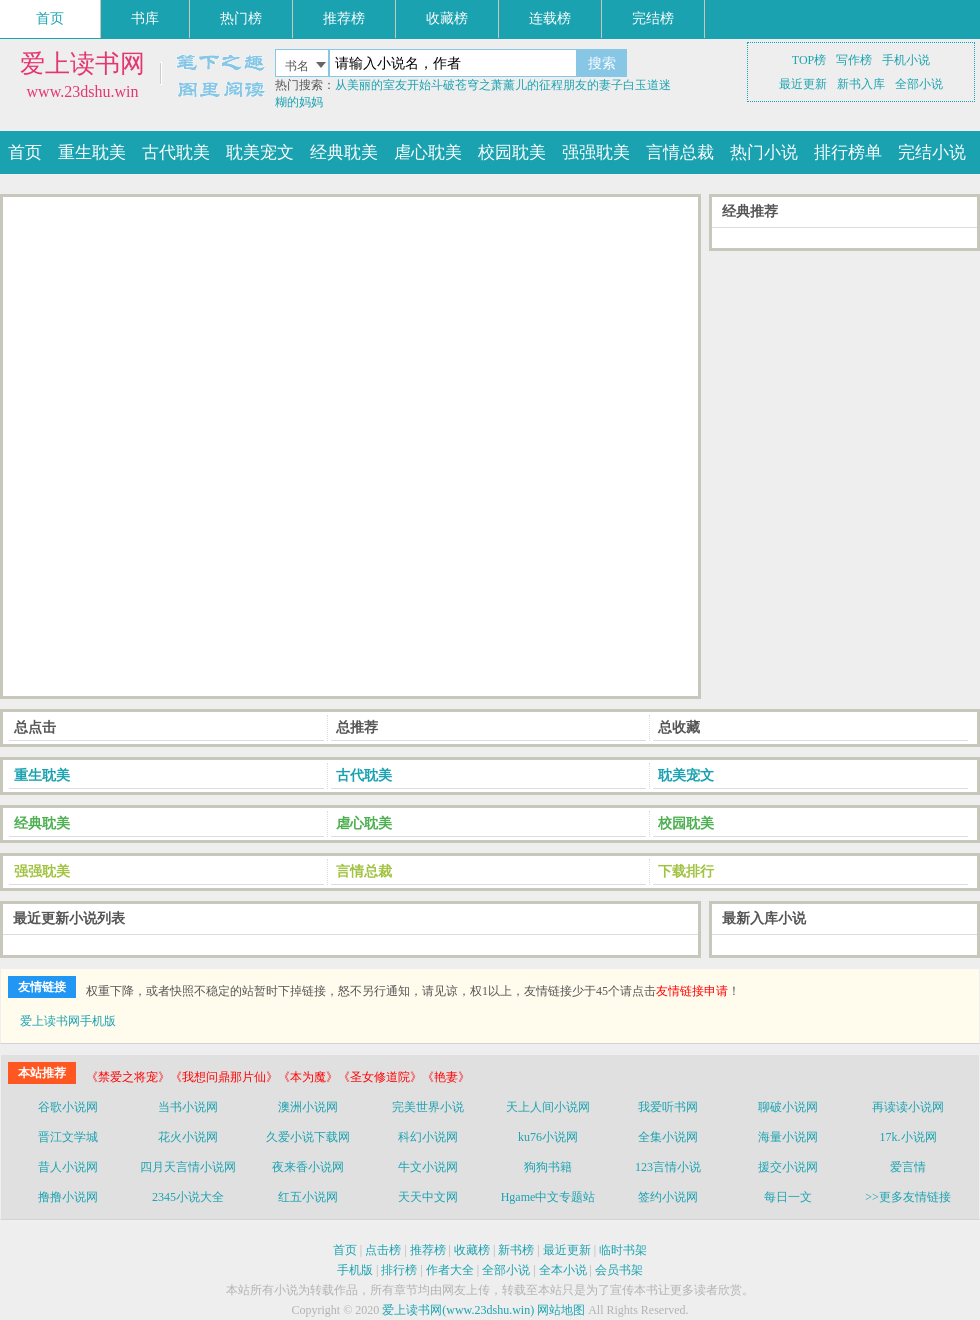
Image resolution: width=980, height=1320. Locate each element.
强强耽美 (596, 152)
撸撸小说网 (68, 1197)
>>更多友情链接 (908, 1197)
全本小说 (563, 1270)
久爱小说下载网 (308, 1137)
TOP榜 (809, 60)
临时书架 (623, 1250)
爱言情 (908, 1167)
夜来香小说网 (308, 1167)
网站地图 (561, 1310)
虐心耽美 (428, 152)
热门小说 (764, 152)
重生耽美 (92, 152)
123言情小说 (668, 1167)
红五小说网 (308, 1197)
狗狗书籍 (548, 1167)
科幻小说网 (428, 1137)
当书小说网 (188, 1107)
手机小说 (906, 60)
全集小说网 (668, 1137)
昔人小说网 (68, 1167)
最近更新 (803, 84)
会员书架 (619, 1270)
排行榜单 (848, 152)
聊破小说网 (788, 1107)
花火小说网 (188, 1137)
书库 (145, 18)
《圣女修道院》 (380, 1077)
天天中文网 (428, 1197)
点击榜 (383, 1250)
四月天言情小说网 (188, 1167)
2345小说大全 (188, 1197)
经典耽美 (344, 152)
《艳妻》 (446, 1077)
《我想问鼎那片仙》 (224, 1077)
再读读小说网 (908, 1107)
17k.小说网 (908, 1137)
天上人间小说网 (548, 1107)
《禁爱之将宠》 (128, 1077)
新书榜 (516, 1250)
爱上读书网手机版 (68, 1021)
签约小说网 (668, 1197)
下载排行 (686, 871)
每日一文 (788, 1197)
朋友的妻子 (593, 85)
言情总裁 (680, 152)
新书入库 (861, 84)
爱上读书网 (82, 63)
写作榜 (854, 60)
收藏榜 (447, 18)
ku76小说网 (548, 1137)
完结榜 (653, 18)
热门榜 (241, 18)
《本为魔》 (308, 1077)
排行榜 (399, 1270)
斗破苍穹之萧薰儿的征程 (497, 85)
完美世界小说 (428, 1107)
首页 (50, 18)
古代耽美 (176, 152)
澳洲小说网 (308, 1107)
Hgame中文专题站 (548, 1197)
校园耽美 (512, 152)
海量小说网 (788, 1137)
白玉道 (641, 85)
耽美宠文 (260, 152)
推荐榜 (344, 18)
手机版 (355, 1270)
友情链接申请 (692, 991)
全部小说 (919, 84)
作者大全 (450, 1270)
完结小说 (932, 152)
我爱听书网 (668, 1107)
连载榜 (550, 18)
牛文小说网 (428, 1167)
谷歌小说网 (68, 1107)
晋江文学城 (68, 1137)
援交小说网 (788, 1167)
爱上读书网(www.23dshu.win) (458, 1310)
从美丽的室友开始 (383, 85)
